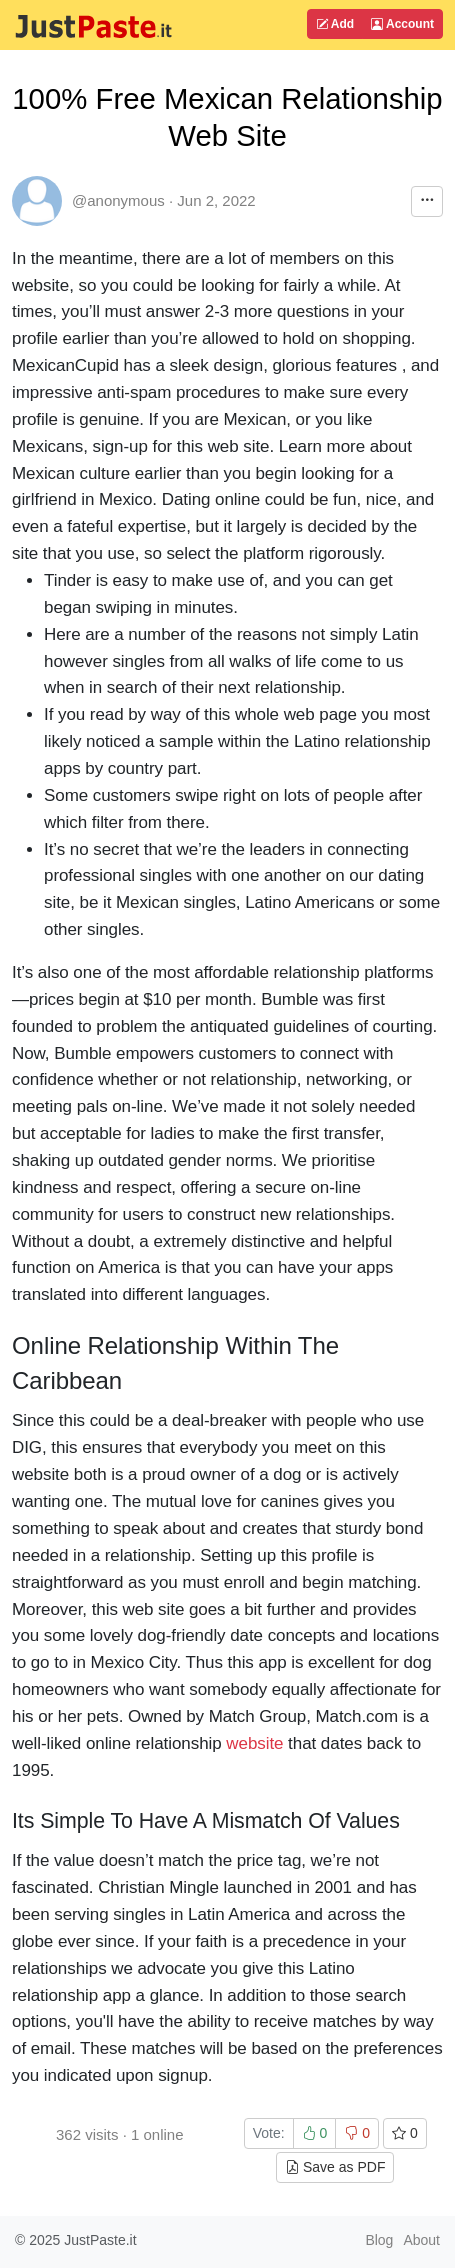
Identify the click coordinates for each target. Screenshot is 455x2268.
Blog (379, 2240)
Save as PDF (335, 2167)
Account (402, 24)
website (254, 1743)
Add (335, 24)
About (421, 2240)
